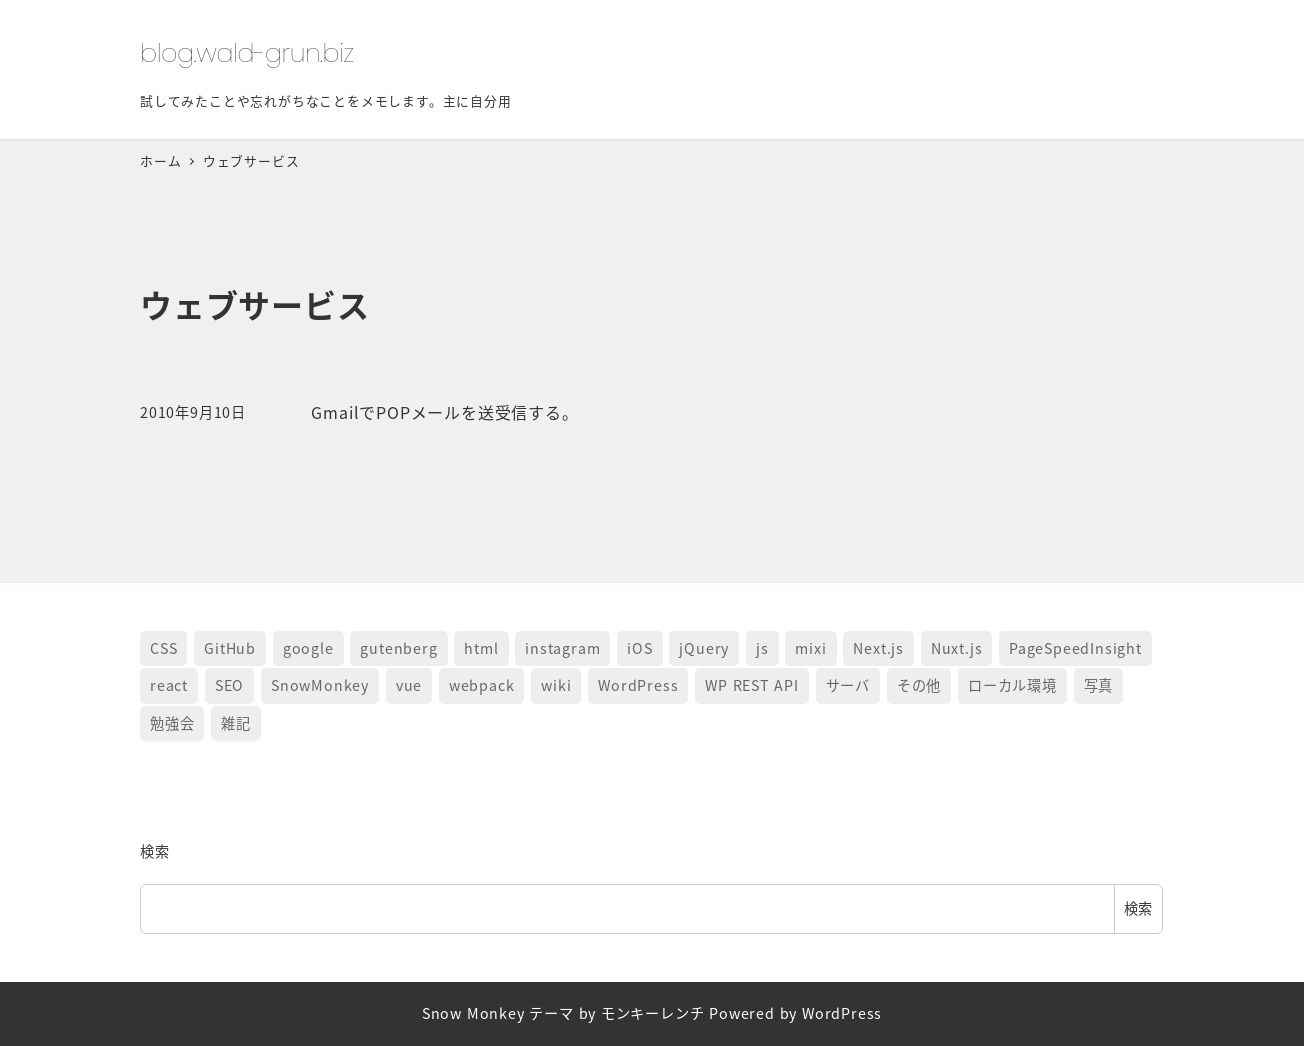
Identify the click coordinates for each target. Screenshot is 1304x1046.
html (481, 648)
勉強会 (172, 723)
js (762, 648)
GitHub (230, 648)
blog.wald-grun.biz (247, 53)
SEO (229, 685)
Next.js (878, 648)
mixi (810, 648)
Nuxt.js (957, 648)
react (169, 685)
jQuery (704, 648)
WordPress (638, 685)
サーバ (848, 685)
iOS (639, 648)
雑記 (236, 723)
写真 (1099, 685)
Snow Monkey (473, 1013)
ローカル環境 (1012, 685)
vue (409, 685)
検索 (155, 851)
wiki (556, 685)
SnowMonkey (320, 685)
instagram (562, 648)
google (308, 648)
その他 (919, 685)
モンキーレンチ (653, 1013)
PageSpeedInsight (1075, 648)
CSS (163, 648)
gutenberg (398, 648)
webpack (482, 685)
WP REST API (752, 685)
